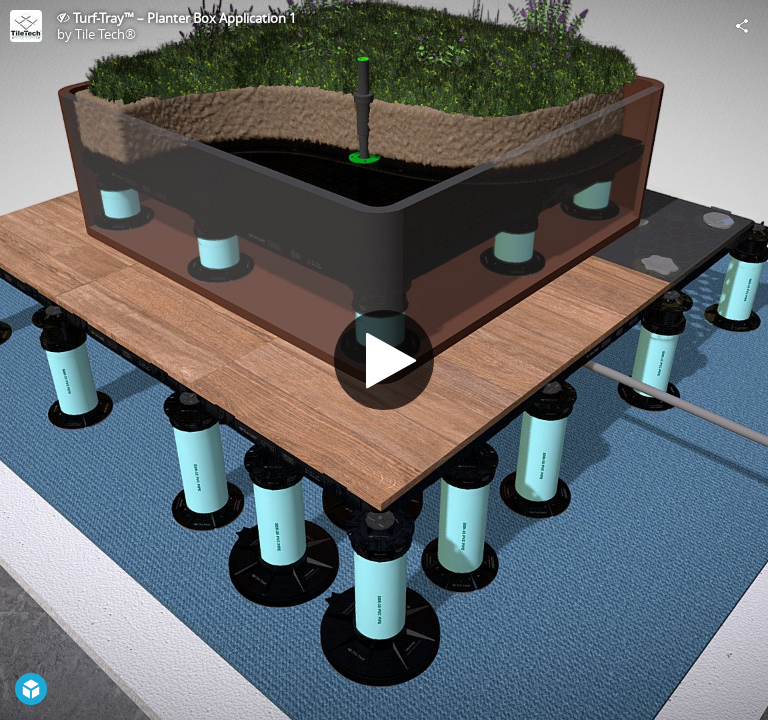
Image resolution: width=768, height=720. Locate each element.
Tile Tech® (105, 34)
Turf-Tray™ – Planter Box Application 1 (184, 18)
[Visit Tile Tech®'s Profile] (26, 26)
